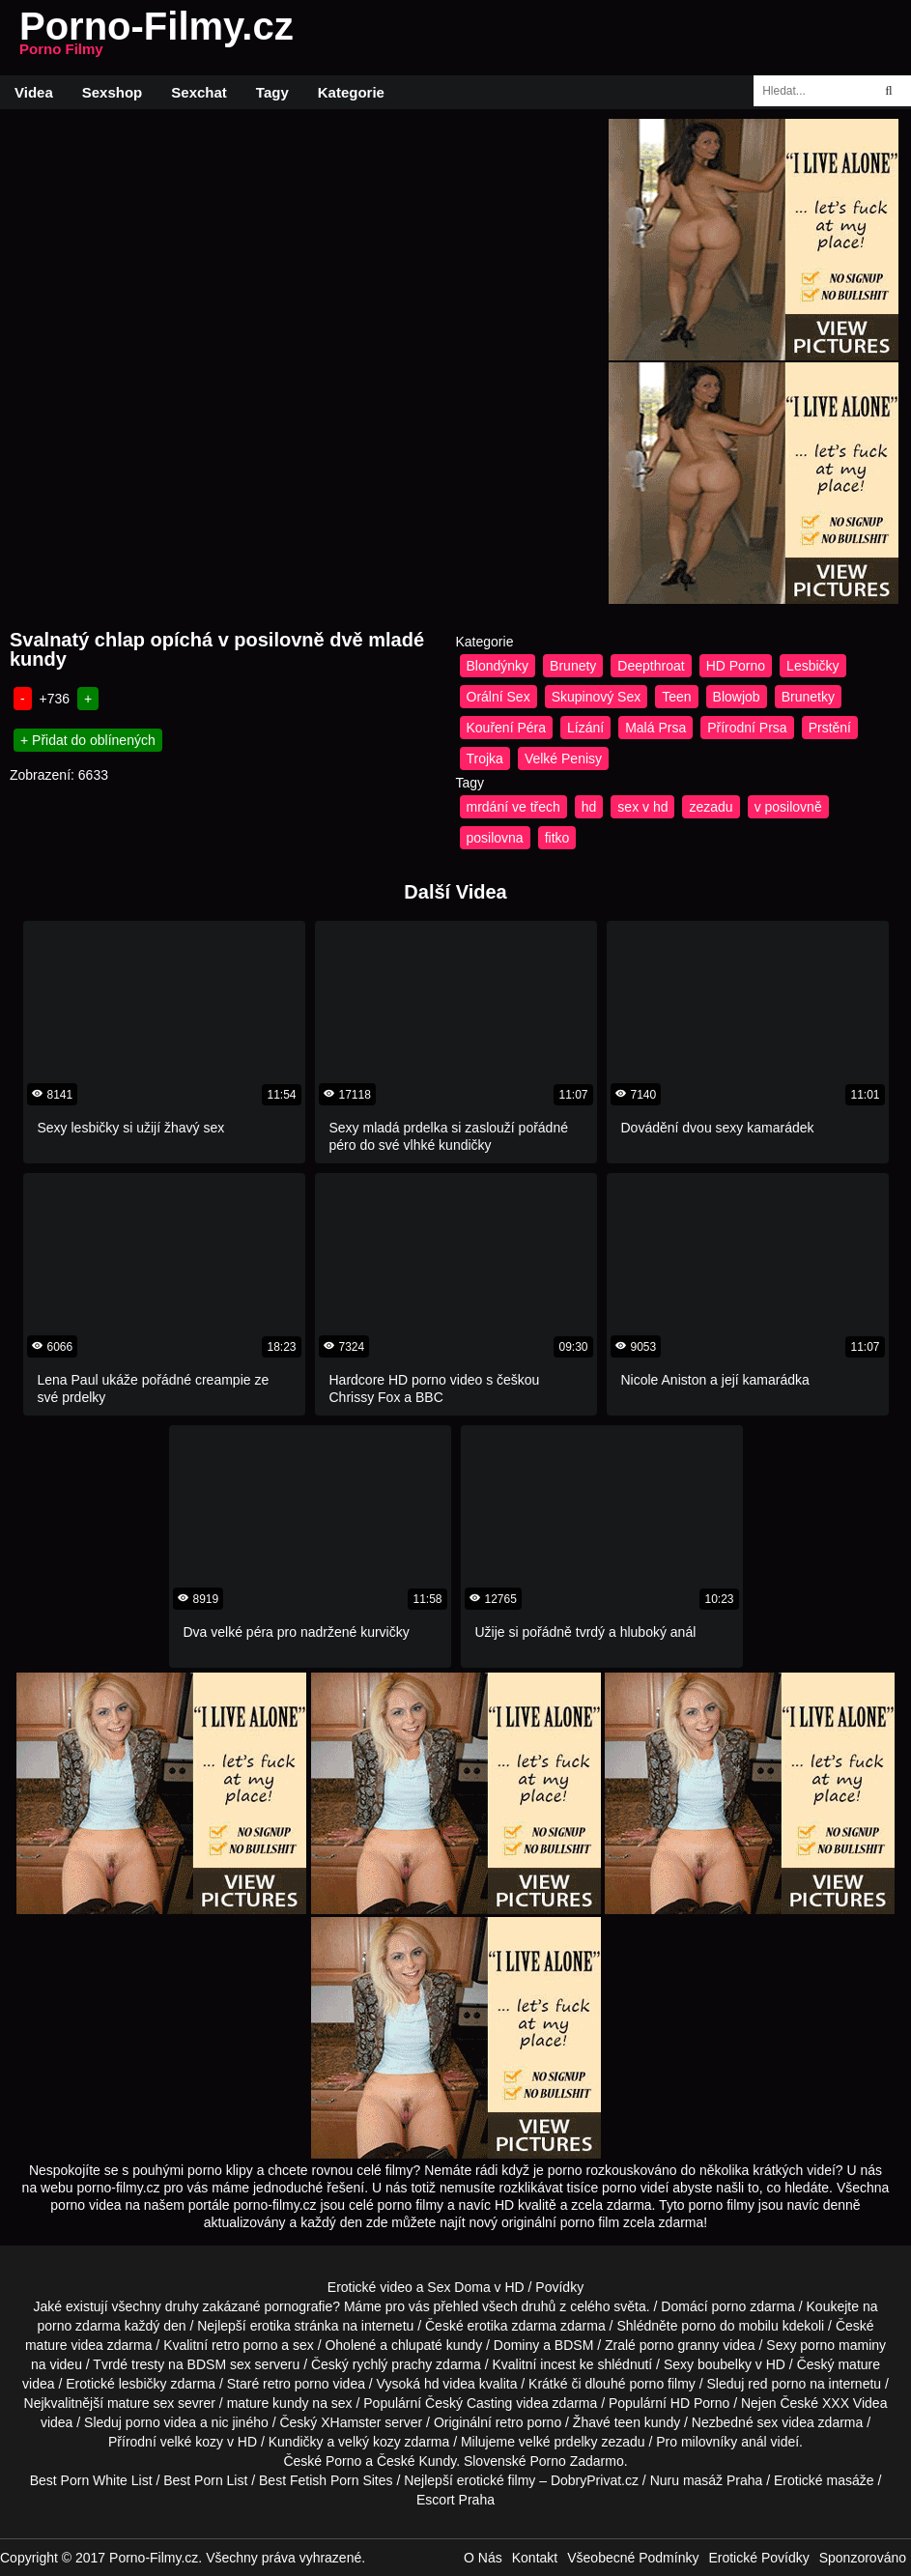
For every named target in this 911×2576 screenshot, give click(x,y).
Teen (676, 696)
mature (46, 2345)
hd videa (449, 2383)
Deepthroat (650, 665)
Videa (33, 92)
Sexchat (199, 92)
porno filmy (662, 2383)
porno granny (680, 2345)
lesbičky (143, 2383)
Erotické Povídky (758, 2557)
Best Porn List (205, 2480)
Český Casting (468, 2403)
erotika (270, 2325)
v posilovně (788, 807)
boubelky (724, 2364)
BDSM (574, 2345)
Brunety (573, 665)
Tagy (272, 92)
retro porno (244, 2345)
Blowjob (736, 696)
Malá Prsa (655, 727)
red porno (777, 2383)
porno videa (161, 2422)
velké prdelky (558, 2441)
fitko (557, 837)
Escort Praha (455, 2499)
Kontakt (534, 2557)
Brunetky (808, 696)
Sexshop (112, 92)
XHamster (351, 2422)
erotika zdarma (512, 2325)
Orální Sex (498, 696)
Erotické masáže (823, 2480)
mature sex (140, 2403)
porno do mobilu (729, 2325)
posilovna (495, 837)
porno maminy (843, 2345)
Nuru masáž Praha (706, 2480)
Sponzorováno (862, 2557)
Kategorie (351, 92)
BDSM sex (219, 2364)
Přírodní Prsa (746, 727)
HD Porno (735, 665)
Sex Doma (458, 2287)
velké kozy (191, 2441)
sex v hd (642, 807)
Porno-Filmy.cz (156, 37)
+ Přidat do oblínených (88, 740)
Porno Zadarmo (576, 2461)
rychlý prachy (392, 2364)
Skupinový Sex (596, 696)
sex (768, 2422)
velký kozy (369, 2441)
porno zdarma (78, 2325)
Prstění (830, 727)
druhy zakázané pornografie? (252, 2306)
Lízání (585, 727)
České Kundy (416, 2461)
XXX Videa (854, 2403)
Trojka (485, 758)
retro (510, 2422)
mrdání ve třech (513, 807)
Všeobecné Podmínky (632, 2557)
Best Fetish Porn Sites (326, 2480)
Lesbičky (812, 665)
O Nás (483, 2557)
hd (589, 807)
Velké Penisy (563, 758)
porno (728, 2306)
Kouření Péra (507, 727)
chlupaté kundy (436, 2345)
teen (627, 2422)
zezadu (710, 807)
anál (753, 2441)
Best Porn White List (91, 2480)
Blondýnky (498, 665)
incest (558, 2364)
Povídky (559, 2287)
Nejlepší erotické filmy (469, 2480)
